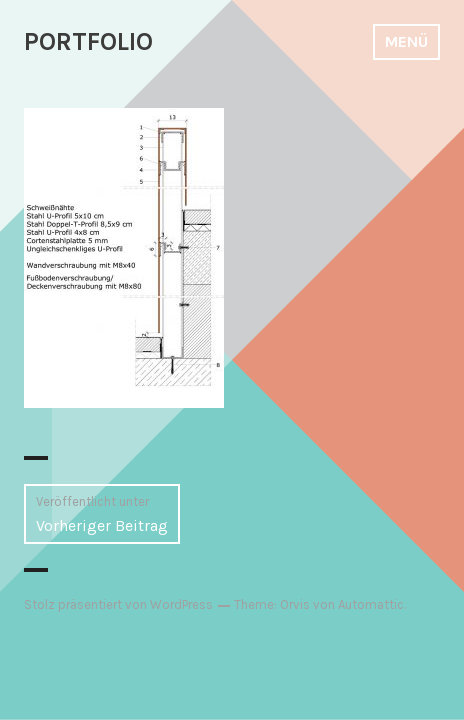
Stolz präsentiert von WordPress (118, 604)
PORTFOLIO (88, 41)
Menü (406, 41)
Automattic (371, 604)
